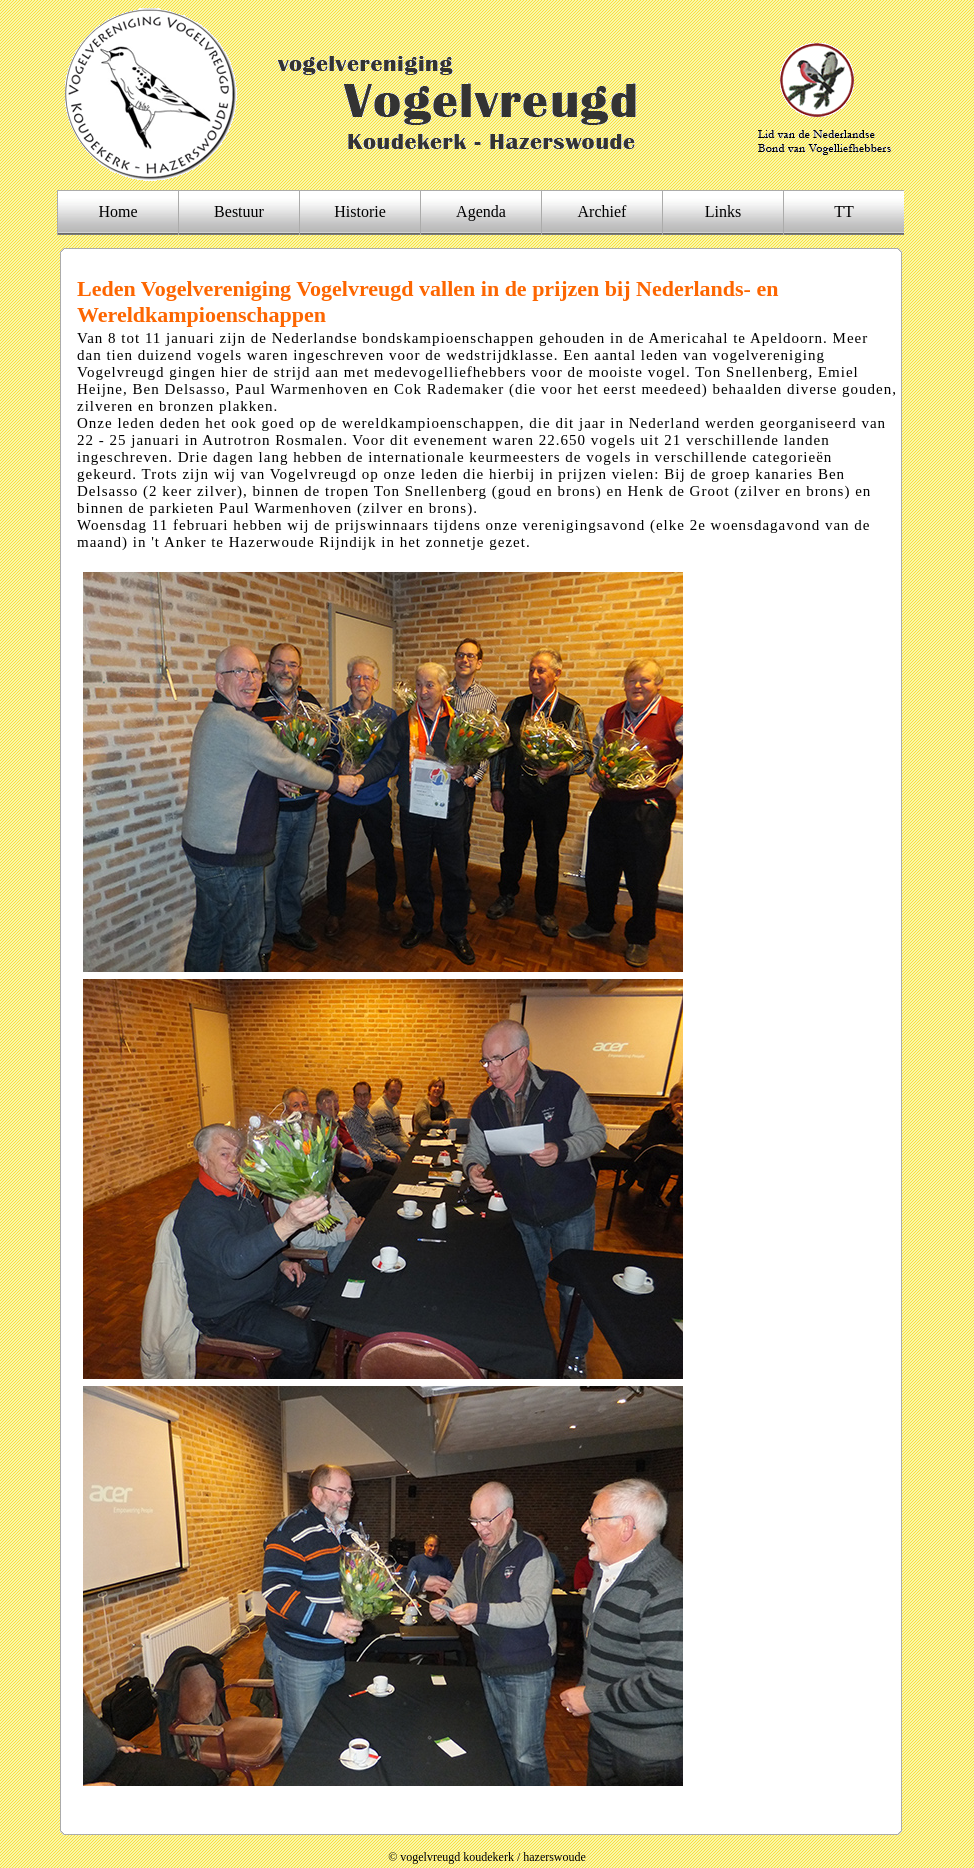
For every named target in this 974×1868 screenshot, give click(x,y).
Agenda (481, 211)
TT (844, 211)
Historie (360, 211)
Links (723, 211)
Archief (602, 211)
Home (117, 211)
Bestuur (239, 211)
